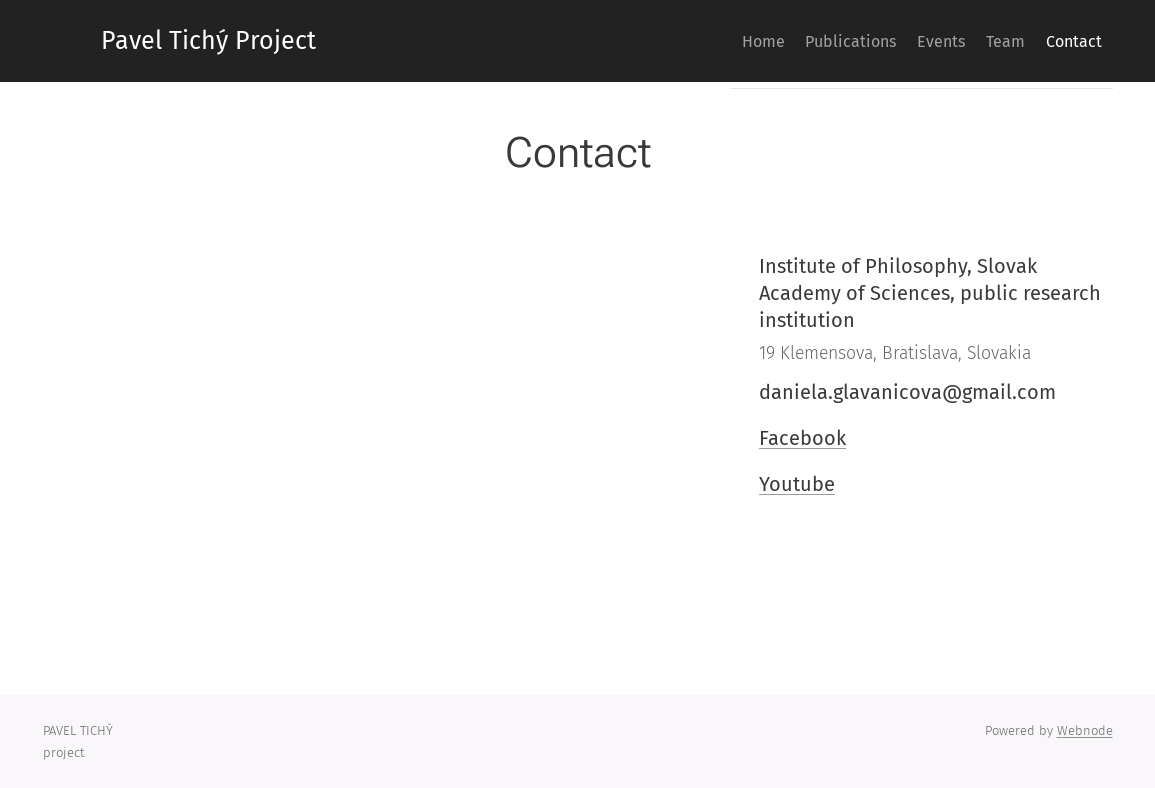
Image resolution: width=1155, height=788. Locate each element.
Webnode (1085, 730)
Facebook (802, 438)
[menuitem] (695, 41)
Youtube (797, 484)
